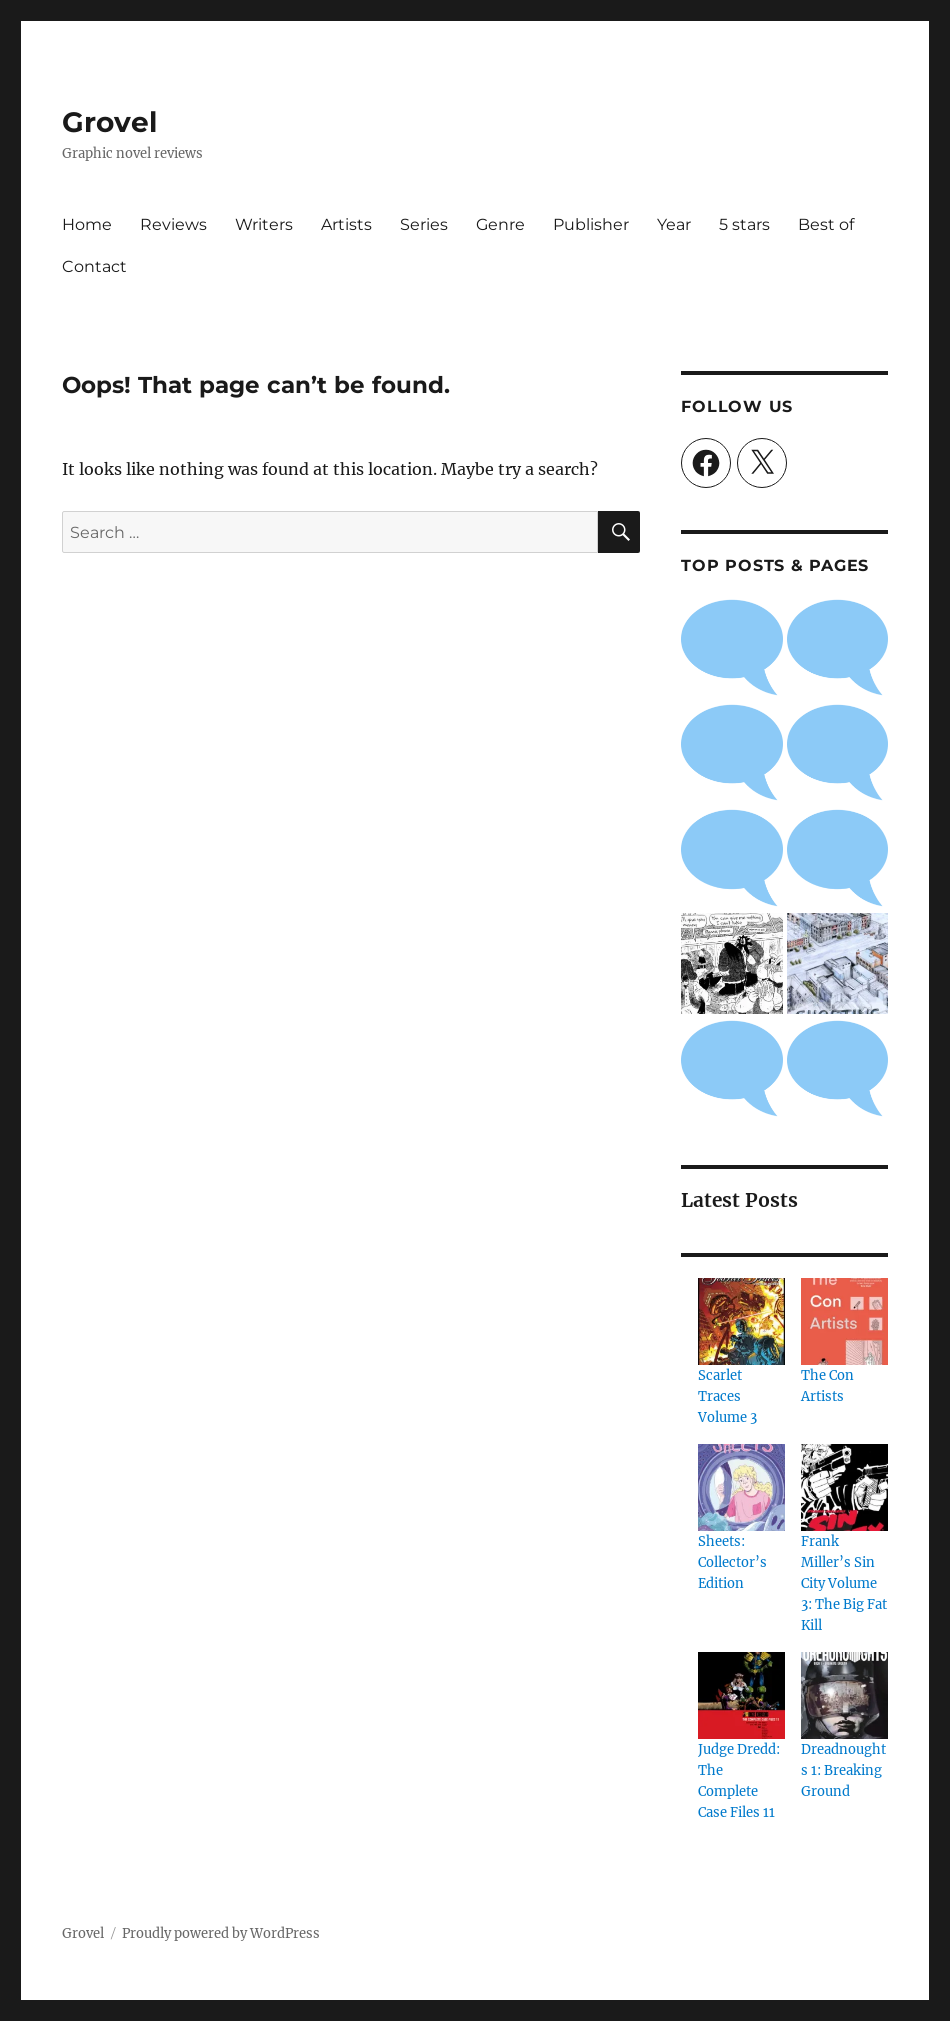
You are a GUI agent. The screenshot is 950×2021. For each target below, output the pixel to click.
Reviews (173, 224)
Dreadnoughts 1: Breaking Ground (843, 1770)
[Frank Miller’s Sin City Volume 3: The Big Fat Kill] (844, 1487)
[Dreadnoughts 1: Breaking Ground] (844, 1695)
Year (674, 224)
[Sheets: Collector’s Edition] (741, 1487)
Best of (826, 224)
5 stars (744, 224)
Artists (346, 224)
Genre (500, 224)
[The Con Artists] (844, 1321)
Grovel (109, 122)
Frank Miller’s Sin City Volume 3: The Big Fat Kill (844, 1583)
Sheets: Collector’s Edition (732, 1562)
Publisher (591, 224)
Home (87, 224)
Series (424, 224)
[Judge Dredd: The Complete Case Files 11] (741, 1695)
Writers (264, 224)
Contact (94, 266)
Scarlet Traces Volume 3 (727, 1396)
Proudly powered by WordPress (221, 1933)
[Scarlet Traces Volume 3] (741, 1321)
